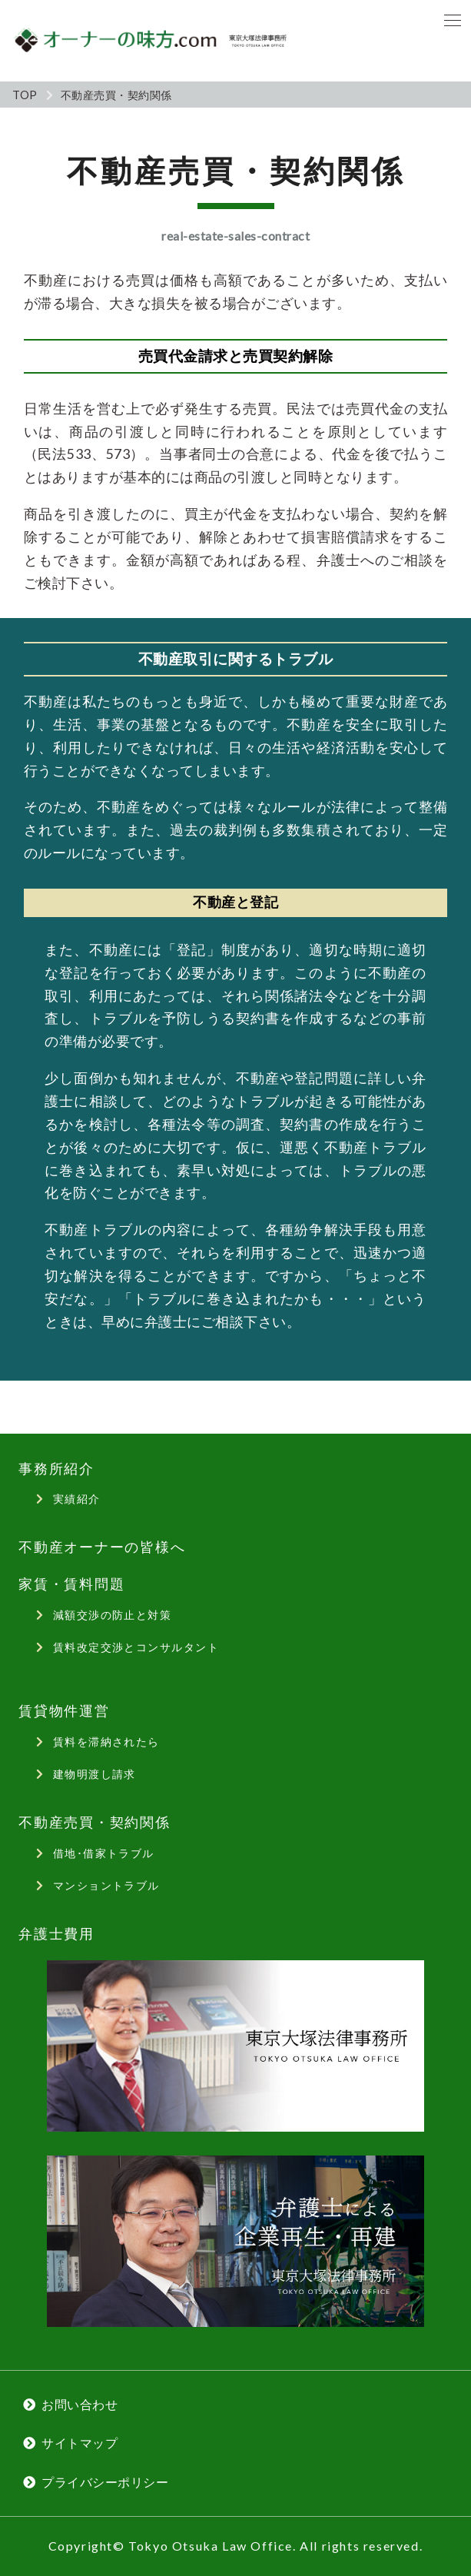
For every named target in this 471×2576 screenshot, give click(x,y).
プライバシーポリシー (104, 2482)
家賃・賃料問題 (71, 1584)
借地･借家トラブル (103, 1853)
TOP (25, 94)
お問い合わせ (79, 2404)
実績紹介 (77, 1498)
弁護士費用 (56, 1934)
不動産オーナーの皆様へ (101, 1547)
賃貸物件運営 (64, 1711)
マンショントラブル (106, 1885)
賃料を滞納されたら (106, 1741)
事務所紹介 (56, 1469)
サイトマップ (79, 2442)
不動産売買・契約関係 (94, 1822)
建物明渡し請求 (94, 1773)
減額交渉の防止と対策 (112, 1614)
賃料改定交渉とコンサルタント (136, 1647)
